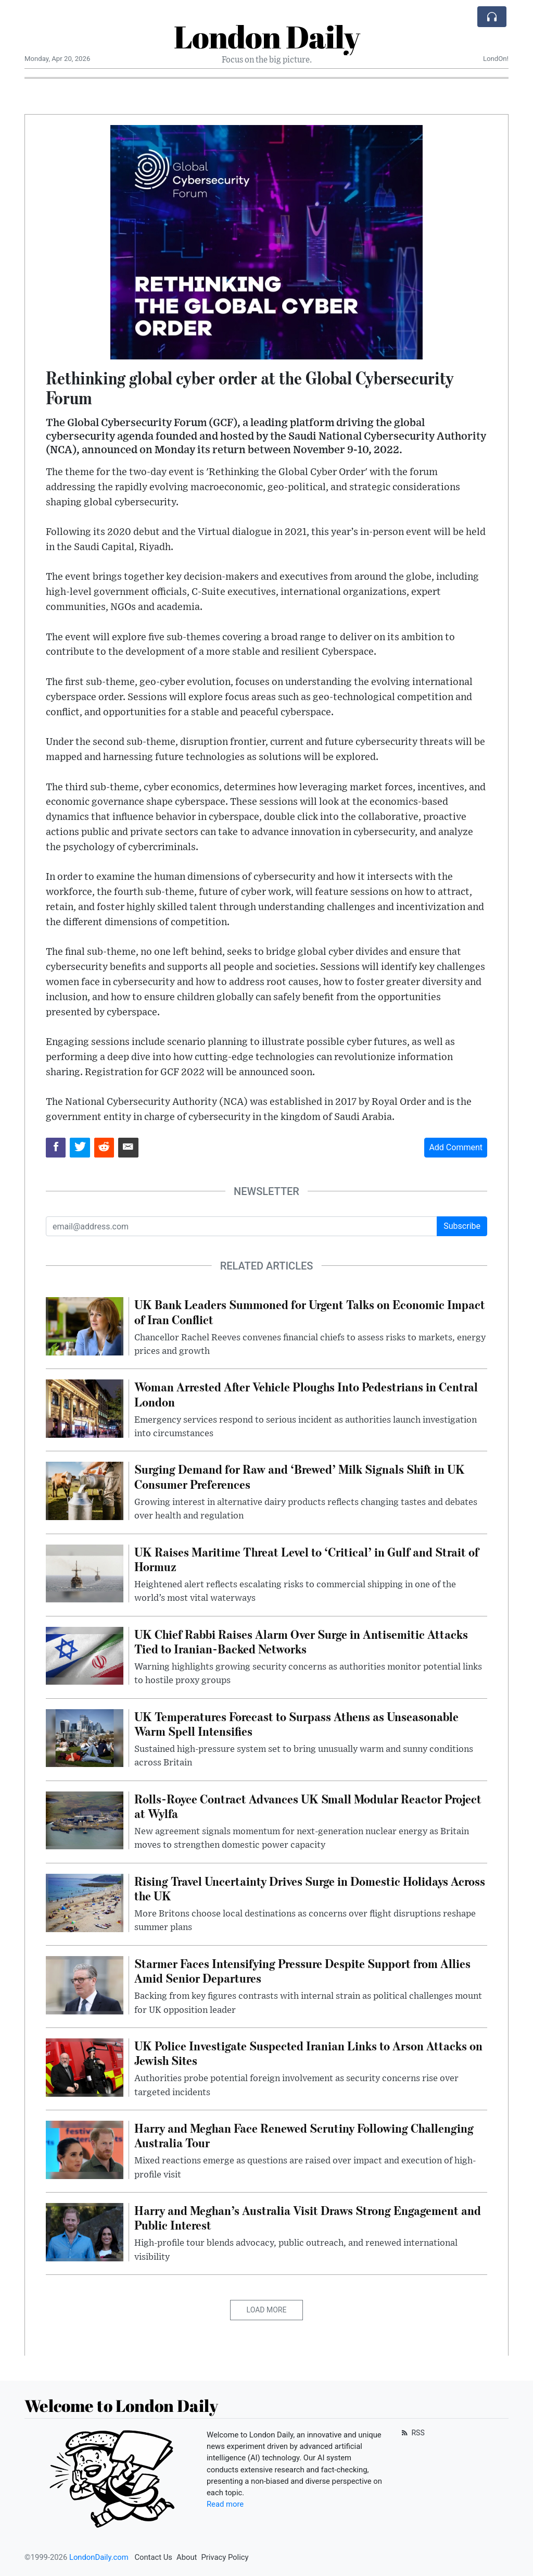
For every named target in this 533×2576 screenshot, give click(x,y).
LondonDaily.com (99, 2557)
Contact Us (153, 2557)
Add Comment (456, 1147)
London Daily (267, 36)
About (186, 2557)
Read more (225, 2504)
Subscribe (461, 1226)
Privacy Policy (224, 2557)
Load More (267, 2310)
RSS (412, 2433)
